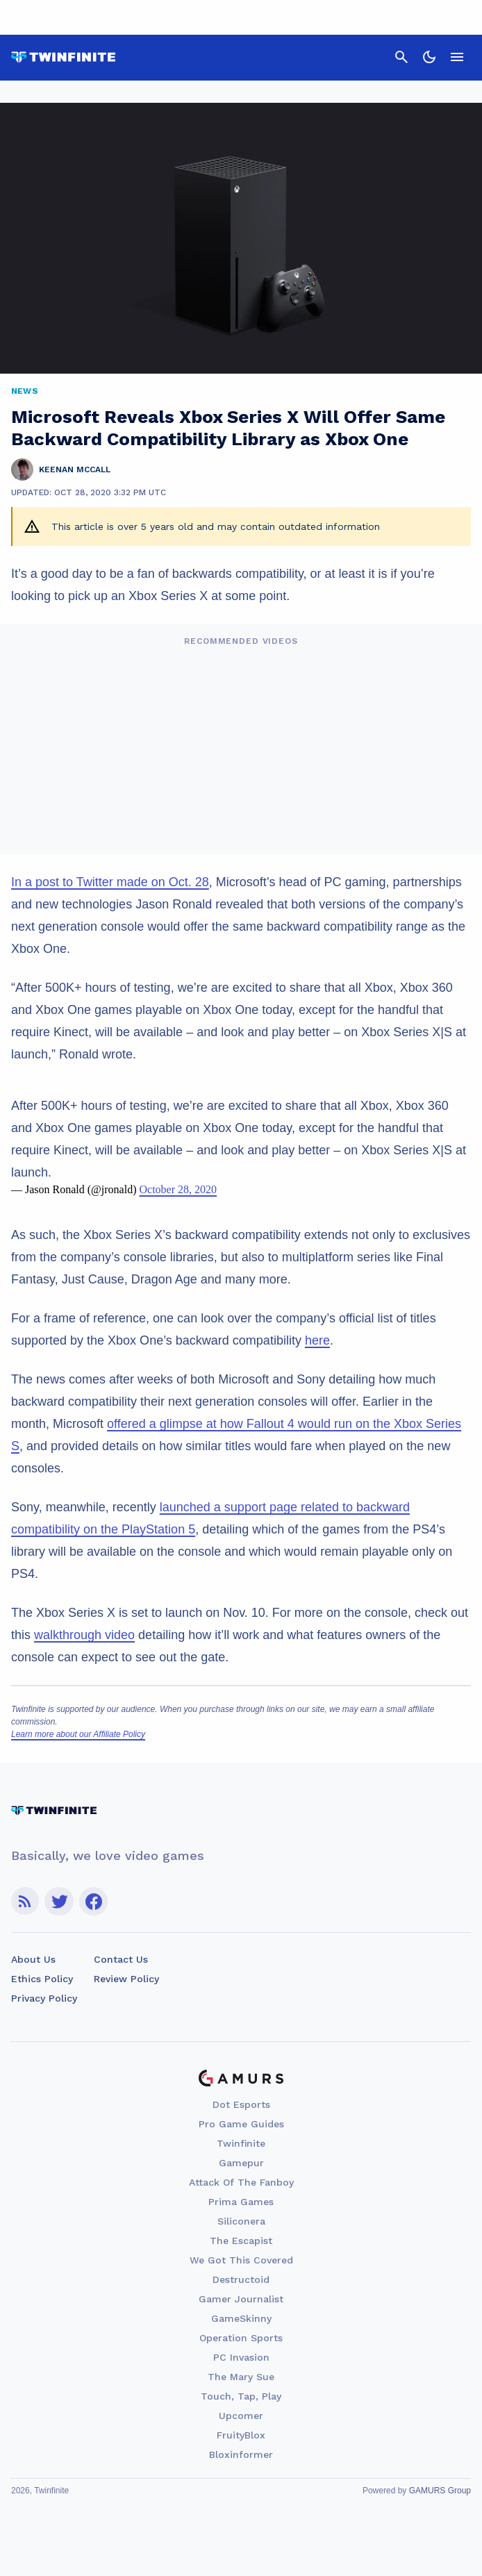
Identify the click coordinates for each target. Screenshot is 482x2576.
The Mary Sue (241, 2376)
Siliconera (241, 2221)
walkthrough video (84, 1635)
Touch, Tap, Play (241, 2396)
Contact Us (121, 1959)
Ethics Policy (42, 1978)
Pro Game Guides (241, 2123)
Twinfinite (241, 2143)
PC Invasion (241, 2357)
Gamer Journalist (241, 2298)
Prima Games (241, 2201)
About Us (33, 1959)
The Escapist (241, 2240)
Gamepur (241, 2162)
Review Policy (126, 1978)
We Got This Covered (241, 2260)
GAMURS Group (440, 2490)
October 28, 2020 (178, 1189)
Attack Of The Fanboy (241, 2182)
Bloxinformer (241, 2454)
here (317, 1340)
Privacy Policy (44, 1998)
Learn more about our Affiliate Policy (78, 1734)
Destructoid (241, 2279)
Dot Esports (241, 2104)
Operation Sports (241, 2337)
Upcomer (241, 2415)
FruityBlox (241, 2435)
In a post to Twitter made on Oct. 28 (110, 882)
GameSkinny (241, 2318)
